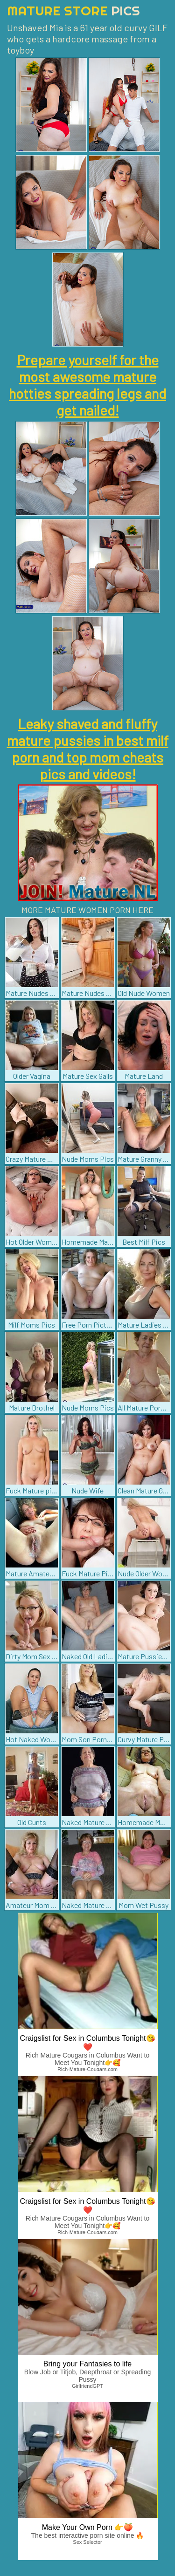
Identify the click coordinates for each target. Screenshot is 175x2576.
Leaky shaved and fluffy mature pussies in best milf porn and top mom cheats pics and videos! (87, 748)
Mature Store (73, 10)
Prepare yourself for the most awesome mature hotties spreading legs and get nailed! (87, 384)
